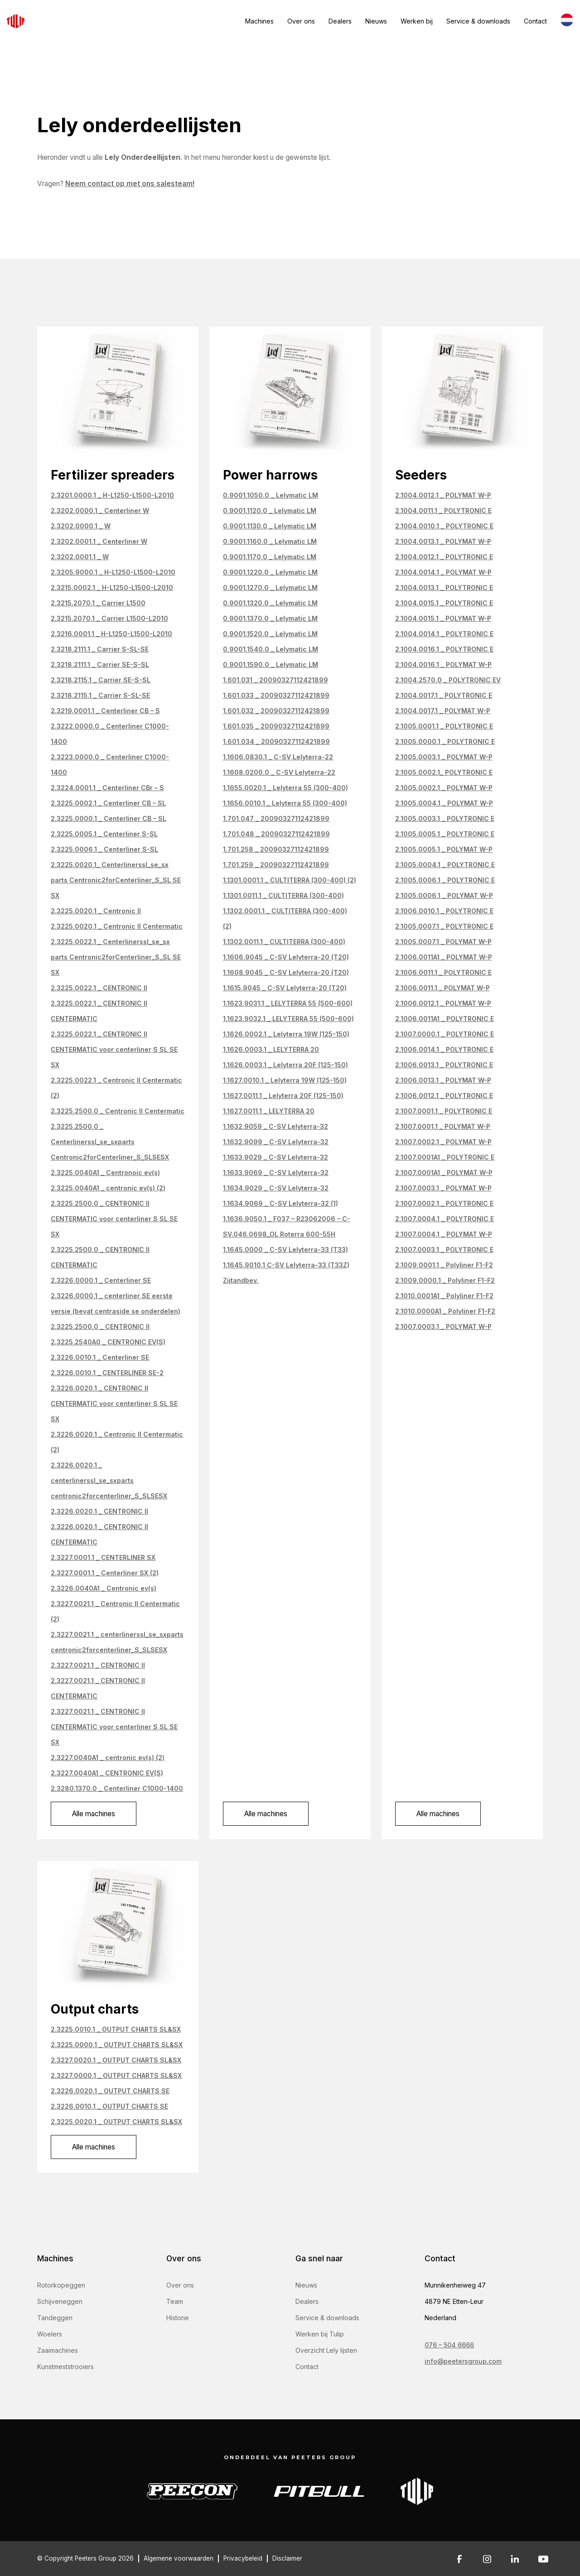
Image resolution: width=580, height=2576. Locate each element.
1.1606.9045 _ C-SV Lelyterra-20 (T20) (286, 957)
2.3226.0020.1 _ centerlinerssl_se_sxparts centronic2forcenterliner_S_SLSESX (109, 1480)
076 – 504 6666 (449, 2345)
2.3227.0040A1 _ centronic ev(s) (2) (107, 1757)
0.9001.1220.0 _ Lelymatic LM (270, 572)
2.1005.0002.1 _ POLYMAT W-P (444, 788)
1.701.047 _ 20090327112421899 (276, 818)
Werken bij (417, 21)
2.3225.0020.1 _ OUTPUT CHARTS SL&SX (116, 2121)
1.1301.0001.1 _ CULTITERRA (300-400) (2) (289, 880)
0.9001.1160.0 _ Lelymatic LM (270, 541)
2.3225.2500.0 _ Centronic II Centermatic (117, 1111)
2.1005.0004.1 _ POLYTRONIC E (445, 864)
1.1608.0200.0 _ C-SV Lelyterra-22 (279, 772)
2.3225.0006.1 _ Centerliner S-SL (104, 849)
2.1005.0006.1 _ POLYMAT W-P (444, 895)
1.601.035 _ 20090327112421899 (276, 726)
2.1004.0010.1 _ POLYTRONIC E (444, 526)
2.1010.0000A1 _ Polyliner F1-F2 (445, 1311)
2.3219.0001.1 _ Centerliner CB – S (105, 711)
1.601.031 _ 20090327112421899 (275, 680)
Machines (259, 21)
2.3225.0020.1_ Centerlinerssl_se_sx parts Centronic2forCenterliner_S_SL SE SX (116, 880)
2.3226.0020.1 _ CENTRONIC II (99, 1511)
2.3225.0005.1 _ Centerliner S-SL (104, 834)
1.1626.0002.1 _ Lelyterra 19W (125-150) (286, 1034)
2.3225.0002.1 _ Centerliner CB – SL (108, 803)
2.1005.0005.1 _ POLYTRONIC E (444, 834)
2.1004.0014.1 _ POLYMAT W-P (443, 572)
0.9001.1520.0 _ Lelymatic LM (270, 634)
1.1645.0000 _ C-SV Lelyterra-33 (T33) (285, 1249)
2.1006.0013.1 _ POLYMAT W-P (443, 1080)
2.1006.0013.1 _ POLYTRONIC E (444, 1065)
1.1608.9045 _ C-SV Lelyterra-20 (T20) (286, 972)
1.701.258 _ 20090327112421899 (276, 849)
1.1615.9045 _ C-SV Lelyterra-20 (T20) (285, 988)
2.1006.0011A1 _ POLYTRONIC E (444, 1018)
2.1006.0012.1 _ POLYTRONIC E (444, 1095)
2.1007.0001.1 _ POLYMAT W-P (442, 1126)
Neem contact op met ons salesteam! (129, 183)
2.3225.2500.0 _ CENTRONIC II (100, 1326)
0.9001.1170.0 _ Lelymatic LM (269, 557)
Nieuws (376, 21)
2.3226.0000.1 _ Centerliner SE (101, 1280)
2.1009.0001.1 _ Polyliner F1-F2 (444, 1265)
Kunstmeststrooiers (65, 2366)
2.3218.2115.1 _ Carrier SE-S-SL (100, 680)
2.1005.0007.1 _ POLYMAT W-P (443, 941)
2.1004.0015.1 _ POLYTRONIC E (444, 603)
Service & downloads (478, 21)
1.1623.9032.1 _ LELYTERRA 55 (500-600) (288, 1018)
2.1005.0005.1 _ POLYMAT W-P (444, 849)
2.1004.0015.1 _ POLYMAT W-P (443, 618)
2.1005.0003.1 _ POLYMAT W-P (444, 757)
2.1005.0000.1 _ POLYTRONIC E (445, 741)
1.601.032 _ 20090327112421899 (276, 711)
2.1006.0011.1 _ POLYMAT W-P (442, 988)
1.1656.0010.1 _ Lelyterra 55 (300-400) (285, 803)
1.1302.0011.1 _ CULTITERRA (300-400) (284, 941)
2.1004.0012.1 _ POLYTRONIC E (444, 557)
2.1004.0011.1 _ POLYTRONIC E (443, 510)
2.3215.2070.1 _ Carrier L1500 (98, 603)
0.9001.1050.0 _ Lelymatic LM (270, 495)
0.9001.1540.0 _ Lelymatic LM (270, 649)
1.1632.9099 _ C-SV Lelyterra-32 (276, 1142)
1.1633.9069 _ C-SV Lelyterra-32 (276, 1172)
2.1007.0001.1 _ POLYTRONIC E (443, 1111)
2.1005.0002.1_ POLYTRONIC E (444, 772)
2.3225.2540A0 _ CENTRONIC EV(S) (108, 1342)
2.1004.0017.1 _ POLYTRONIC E (443, 695)
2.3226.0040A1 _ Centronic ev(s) (103, 1588)
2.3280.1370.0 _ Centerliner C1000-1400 (117, 1788)
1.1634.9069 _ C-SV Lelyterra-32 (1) (280, 1203)
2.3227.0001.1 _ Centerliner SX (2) (105, 1573)
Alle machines (93, 1813)
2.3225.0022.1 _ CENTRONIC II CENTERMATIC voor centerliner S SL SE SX (114, 1049)
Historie (177, 2318)
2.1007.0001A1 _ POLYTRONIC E (444, 1157)
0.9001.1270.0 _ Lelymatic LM (270, 587)
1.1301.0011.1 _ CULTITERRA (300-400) (283, 895)
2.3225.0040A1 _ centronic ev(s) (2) (108, 1188)
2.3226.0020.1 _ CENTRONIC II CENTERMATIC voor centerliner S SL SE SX (114, 1403)
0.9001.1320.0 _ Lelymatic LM (270, 603)
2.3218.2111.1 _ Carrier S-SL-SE (100, 649)
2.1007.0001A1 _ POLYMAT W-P (444, 1172)
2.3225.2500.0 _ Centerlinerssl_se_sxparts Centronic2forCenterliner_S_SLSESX (110, 1142)
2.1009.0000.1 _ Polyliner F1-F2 (445, 1280)
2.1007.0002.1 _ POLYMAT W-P (443, 1142)
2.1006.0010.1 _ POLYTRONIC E (444, 911)
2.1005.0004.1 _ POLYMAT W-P (444, 803)
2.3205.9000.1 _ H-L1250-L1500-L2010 (113, 572)
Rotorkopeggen (61, 2285)
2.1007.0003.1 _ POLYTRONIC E (444, 1249)
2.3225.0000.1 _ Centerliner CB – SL (108, 818)
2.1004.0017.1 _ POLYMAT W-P (442, 711)
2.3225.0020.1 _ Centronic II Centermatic (117, 926)
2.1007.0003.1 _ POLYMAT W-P (443, 1188)
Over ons (301, 21)
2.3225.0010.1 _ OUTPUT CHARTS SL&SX (116, 2029)
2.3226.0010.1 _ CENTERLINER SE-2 (107, 1373)
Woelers (49, 2334)
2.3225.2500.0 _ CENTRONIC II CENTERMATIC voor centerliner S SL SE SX (114, 1218)
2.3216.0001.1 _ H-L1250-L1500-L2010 (111, 634)
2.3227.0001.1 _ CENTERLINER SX (103, 1557)
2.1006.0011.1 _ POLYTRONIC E (443, 972)
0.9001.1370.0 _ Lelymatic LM (270, 618)
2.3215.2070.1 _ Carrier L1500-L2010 (109, 618)
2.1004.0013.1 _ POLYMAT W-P (443, 541)
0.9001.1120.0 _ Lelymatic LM (269, 510)
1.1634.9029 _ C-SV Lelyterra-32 (276, 1188)
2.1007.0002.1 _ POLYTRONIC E (444, 1203)
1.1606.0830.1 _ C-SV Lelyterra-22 (278, 757)
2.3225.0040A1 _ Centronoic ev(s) (105, 1172)
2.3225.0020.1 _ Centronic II (96, 911)
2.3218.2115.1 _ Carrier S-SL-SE (100, 695)
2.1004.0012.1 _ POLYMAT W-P (443, 495)
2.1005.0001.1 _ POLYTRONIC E (444, 726)
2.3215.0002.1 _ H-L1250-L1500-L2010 (112, 587)
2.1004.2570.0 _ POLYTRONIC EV (448, 680)
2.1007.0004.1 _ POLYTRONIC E (444, 1219)
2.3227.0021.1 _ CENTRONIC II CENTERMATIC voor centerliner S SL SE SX (114, 1727)
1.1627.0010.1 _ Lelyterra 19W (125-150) (285, 1080)
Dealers (340, 21)
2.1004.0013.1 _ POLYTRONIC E (444, 587)
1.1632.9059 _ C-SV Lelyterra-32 (275, 1126)
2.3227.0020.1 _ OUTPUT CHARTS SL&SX (116, 2060)
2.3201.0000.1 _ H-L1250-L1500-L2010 (112, 495)
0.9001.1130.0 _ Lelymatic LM (269, 526)
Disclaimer (287, 2558)
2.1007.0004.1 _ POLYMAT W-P (443, 1234)
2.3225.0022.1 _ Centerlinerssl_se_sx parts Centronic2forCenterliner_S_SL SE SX (116, 957)
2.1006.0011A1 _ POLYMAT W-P (443, 957)
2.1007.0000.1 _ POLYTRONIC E (444, 1034)
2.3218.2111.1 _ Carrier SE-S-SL (100, 664)
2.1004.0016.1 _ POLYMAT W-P (443, 664)
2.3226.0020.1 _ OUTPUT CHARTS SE (110, 2091)
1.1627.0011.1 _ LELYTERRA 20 (268, 1111)
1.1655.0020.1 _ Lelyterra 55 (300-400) (285, 788)
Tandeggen (54, 2318)
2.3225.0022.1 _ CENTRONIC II (99, 988)
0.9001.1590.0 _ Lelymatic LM (270, 664)
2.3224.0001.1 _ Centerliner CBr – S (107, 788)
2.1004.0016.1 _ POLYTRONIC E (444, 649)
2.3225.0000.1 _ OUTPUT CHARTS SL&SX (117, 2044)
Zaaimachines (57, 2350)
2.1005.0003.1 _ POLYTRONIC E (444, 818)
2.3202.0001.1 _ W (80, 557)
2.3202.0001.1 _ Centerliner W (99, 541)
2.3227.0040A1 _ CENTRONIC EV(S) (107, 1773)
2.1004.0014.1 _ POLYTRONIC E (444, 634)
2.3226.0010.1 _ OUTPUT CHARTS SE (109, 2106)
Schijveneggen (59, 2301)
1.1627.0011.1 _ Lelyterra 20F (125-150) (283, 1095)
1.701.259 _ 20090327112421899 (276, 864)
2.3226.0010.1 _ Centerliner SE (100, 1357)
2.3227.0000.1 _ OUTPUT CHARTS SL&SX (116, 2075)
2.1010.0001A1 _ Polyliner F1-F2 (444, 1296)
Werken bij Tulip (319, 2334)
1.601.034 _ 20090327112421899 (276, 741)
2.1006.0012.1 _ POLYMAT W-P (443, 1003)
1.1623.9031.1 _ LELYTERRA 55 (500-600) (288, 1003)
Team (174, 2301)
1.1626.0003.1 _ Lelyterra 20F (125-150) (285, 1065)
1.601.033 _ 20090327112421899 (276, 695)
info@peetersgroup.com (463, 2361)
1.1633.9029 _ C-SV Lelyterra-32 (275, 1157)
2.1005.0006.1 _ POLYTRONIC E (445, 880)
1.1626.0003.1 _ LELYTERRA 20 (271, 1049)
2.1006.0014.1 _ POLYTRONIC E (444, 1049)
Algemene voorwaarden (178, 2558)
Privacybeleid (242, 2558)
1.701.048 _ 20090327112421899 (276, 834)
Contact (535, 21)
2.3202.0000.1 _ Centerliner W (100, 510)
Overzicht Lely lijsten (326, 2350)
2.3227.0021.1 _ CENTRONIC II (98, 1665)
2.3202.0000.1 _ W (81, 526)
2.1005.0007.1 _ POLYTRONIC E (444, 926)
